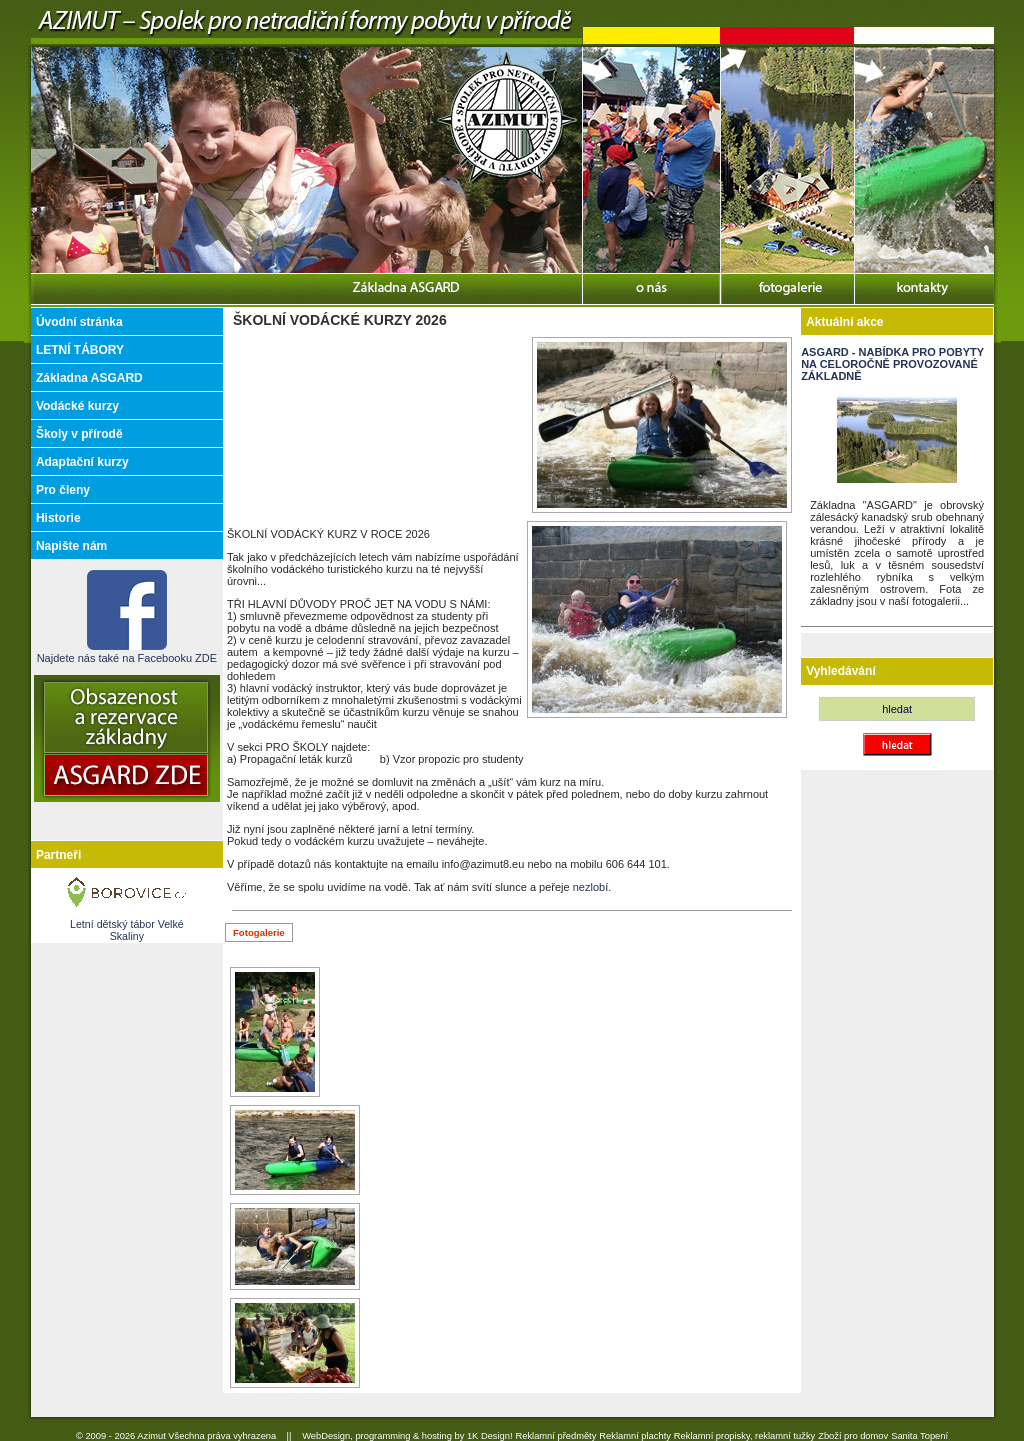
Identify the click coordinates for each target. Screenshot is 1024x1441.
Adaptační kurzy (82, 462)
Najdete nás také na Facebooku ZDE (127, 652)
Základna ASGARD (89, 378)
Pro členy (63, 490)
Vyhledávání (841, 671)
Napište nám (71, 546)
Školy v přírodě (79, 434)
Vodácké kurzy (77, 406)
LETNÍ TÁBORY (80, 350)
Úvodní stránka (79, 322)
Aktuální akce (844, 322)
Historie (58, 518)
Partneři (58, 855)
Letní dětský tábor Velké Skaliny (127, 930)
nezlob (589, 887)
